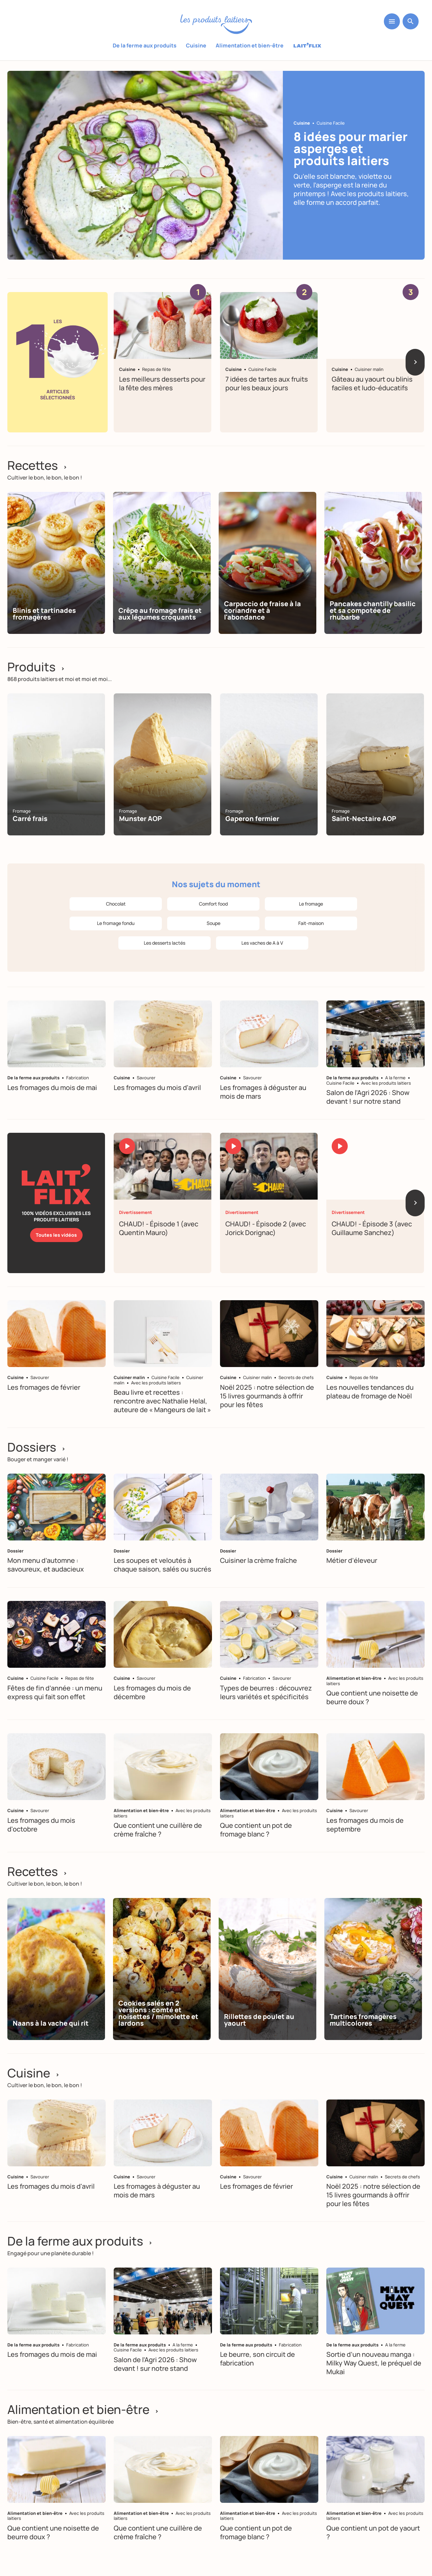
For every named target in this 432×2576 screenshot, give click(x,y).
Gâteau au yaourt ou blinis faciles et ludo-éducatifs (372, 383)
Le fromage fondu (115, 923)
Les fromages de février (43, 1387)
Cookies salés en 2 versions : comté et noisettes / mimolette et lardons (158, 2013)
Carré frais (30, 818)
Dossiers (36, 1447)
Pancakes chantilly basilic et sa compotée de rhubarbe (373, 610)
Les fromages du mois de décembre (152, 1692)
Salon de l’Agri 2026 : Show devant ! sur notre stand (368, 1097)
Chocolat (116, 904)
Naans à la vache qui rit (51, 2023)
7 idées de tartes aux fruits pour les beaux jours (266, 383)
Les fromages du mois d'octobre (41, 1825)
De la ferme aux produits (145, 45)
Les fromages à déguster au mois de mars (263, 1092)
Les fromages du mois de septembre (365, 1825)
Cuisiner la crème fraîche (258, 1560)
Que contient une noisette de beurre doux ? (372, 1697)
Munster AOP (140, 818)
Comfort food (213, 904)
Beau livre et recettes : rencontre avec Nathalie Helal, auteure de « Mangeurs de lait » (162, 1401)
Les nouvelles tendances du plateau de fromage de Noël (370, 1391)
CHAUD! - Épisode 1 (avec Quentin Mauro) (158, 1228)
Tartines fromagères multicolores (363, 2020)
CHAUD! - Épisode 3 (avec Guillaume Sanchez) (372, 1228)
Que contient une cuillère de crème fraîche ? (158, 1830)
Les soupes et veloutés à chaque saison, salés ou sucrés (162, 1565)
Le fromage (311, 904)
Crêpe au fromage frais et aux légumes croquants (160, 614)
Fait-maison (311, 923)
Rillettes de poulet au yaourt (259, 2020)
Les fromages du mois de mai (52, 1087)
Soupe (213, 923)
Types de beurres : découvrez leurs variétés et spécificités (266, 1692)
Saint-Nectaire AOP (364, 818)
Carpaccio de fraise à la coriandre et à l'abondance (262, 610)
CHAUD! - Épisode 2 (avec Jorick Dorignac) (265, 1228)
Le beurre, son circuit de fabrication (257, 2359)
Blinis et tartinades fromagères (44, 614)
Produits (36, 667)
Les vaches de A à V (262, 943)
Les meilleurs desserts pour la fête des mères (162, 383)
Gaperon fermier (252, 818)
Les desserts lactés (164, 943)
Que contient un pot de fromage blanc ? (256, 1830)
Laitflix (307, 45)
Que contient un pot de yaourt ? (373, 2532)
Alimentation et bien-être (250, 45)
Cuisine (196, 45)
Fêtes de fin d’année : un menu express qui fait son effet (54, 1692)
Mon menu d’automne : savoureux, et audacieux (45, 1565)
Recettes (37, 465)
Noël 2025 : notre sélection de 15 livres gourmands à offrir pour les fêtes (267, 1396)
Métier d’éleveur (351, 1560)
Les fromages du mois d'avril (157, 1087)
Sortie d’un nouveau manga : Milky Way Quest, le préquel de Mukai (373, 2363)
